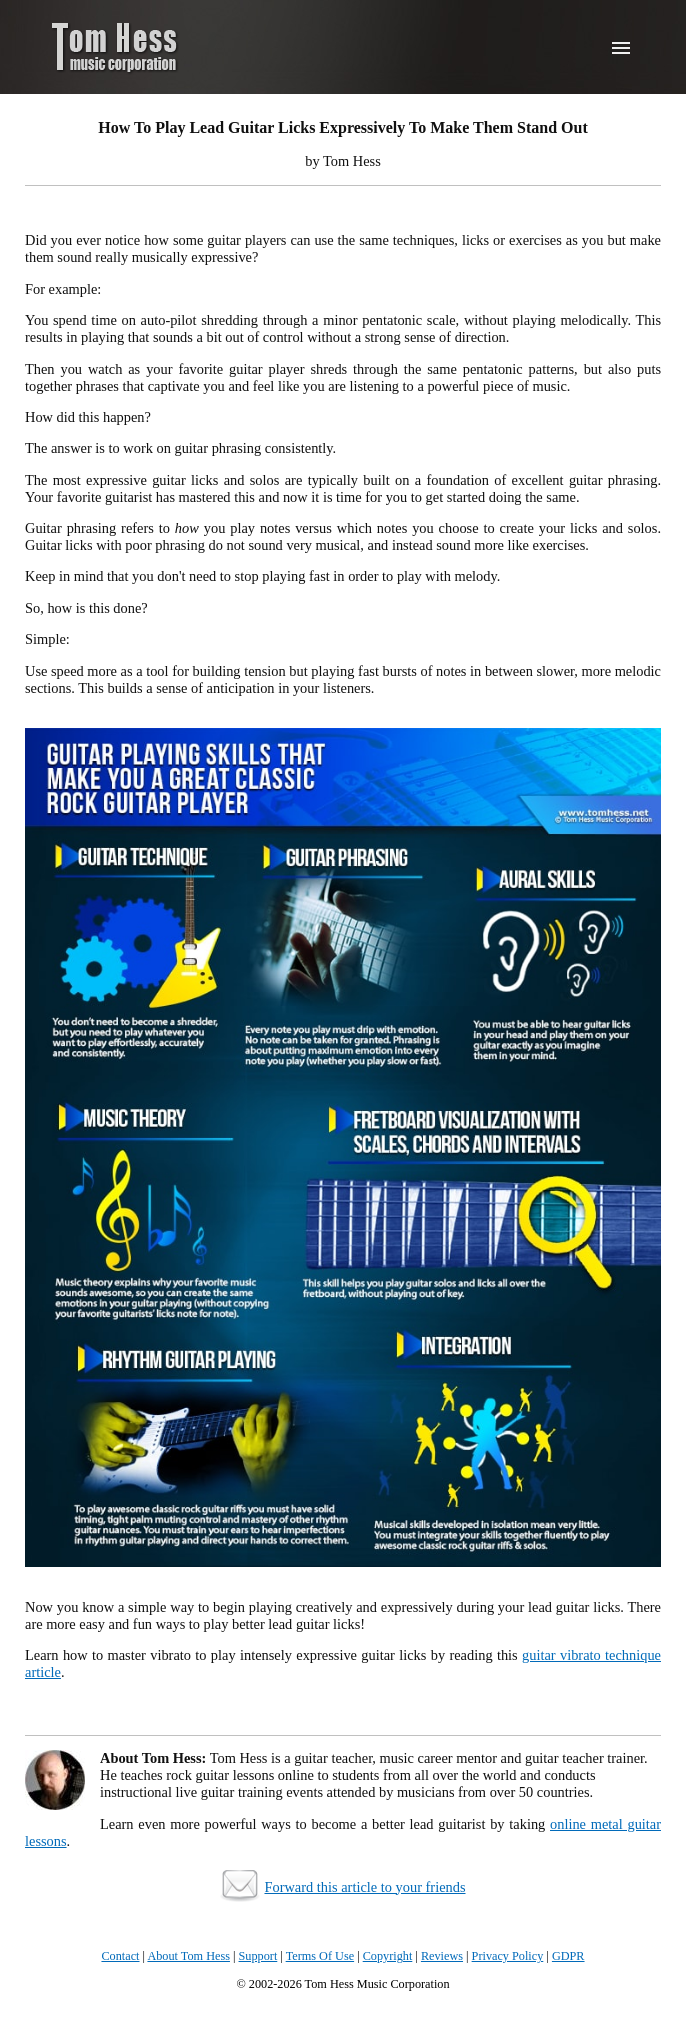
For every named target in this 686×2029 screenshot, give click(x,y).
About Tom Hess (188, 1956)
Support (258, 1956)
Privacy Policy (508, 1956)
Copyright (388, 1956)
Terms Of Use (320, 1956)
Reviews (442, 1956)
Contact (120, 1956)
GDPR (568, 1956)
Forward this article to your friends (364, 1887)
